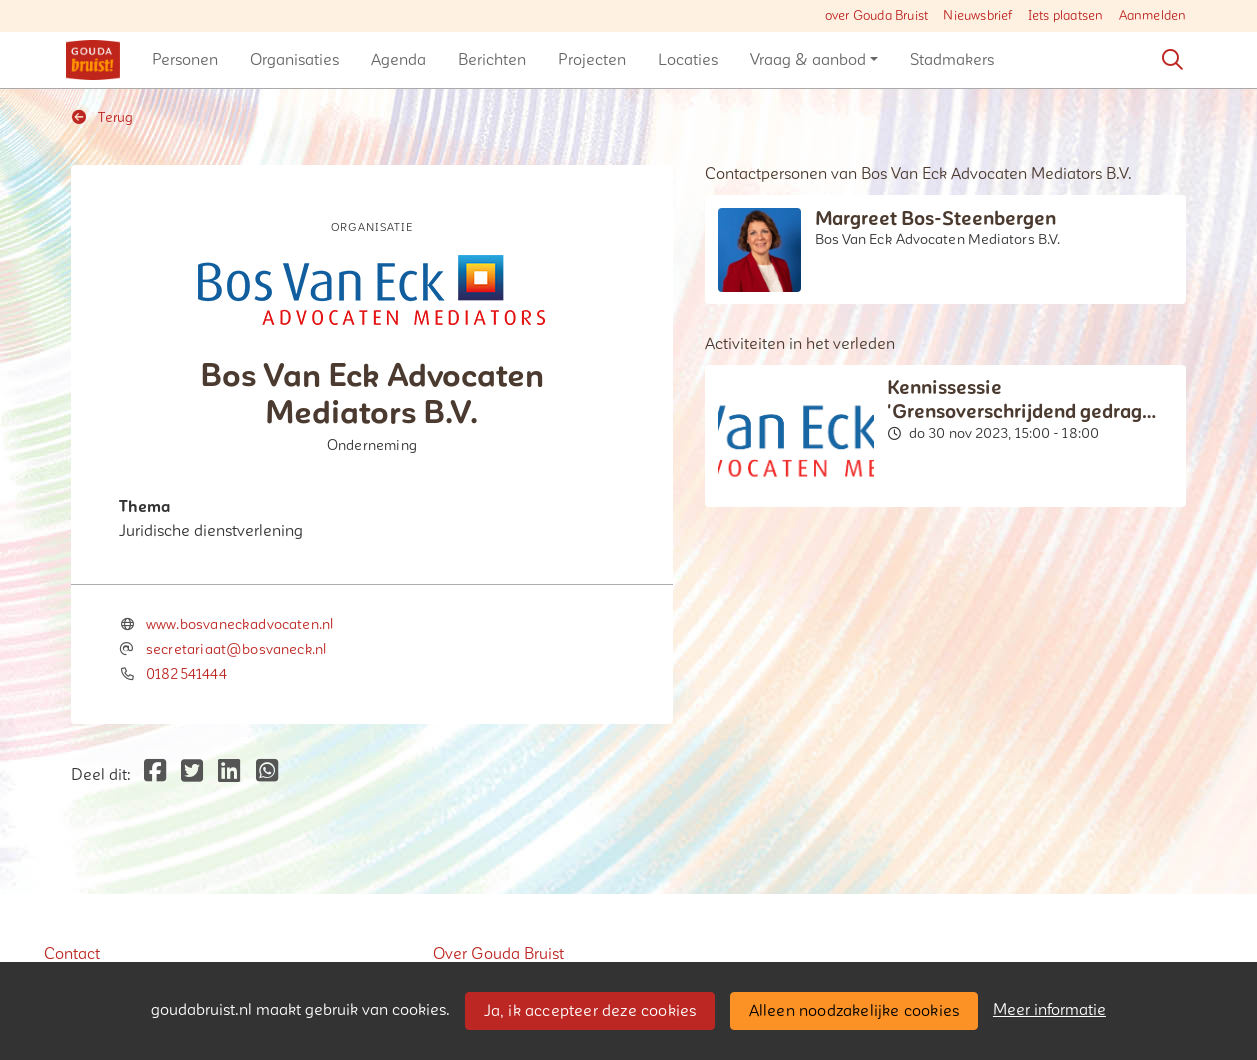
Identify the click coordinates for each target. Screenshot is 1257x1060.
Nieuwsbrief (977, 16)
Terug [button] (103, 117)
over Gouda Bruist (876, 16)
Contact (72, 954)
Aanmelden (1153, 16)
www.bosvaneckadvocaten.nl (240, 624)
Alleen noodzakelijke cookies (854, 1011)
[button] (185, 60)
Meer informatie (1049, 1010)
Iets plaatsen (1066, 16)
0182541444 (186, 674)
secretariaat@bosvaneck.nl (236, 649)
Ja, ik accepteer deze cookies (590, 1011)
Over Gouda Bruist (498, 954)
